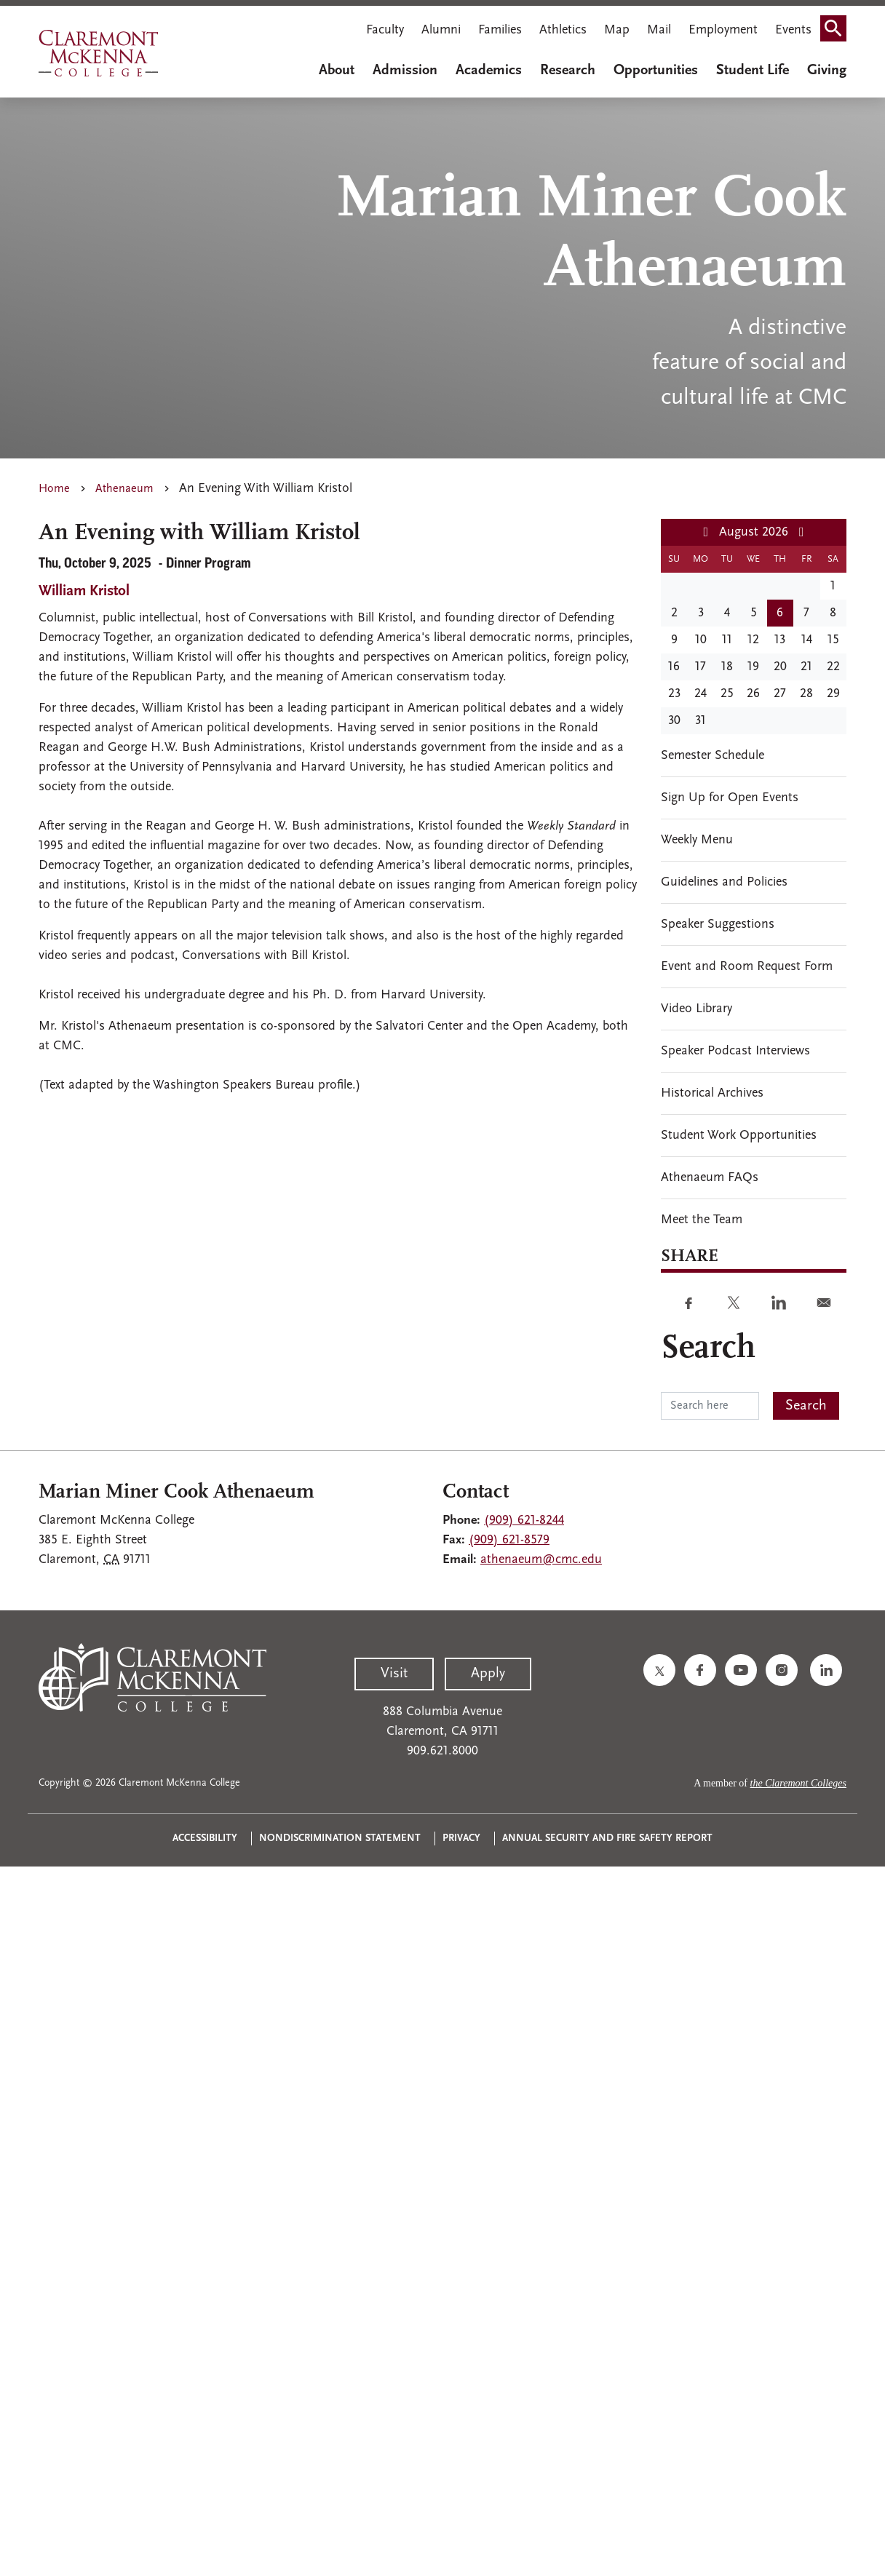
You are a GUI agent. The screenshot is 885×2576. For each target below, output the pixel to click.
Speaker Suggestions (717, 924)
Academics (489, 70)
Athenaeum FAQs (709, 1178)
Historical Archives (712, 1093)
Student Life (752, 70)
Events (793, 30)
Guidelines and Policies (724, 882)
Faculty (385, 30)
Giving (826, 70)
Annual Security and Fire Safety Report (607, 1838)
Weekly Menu (697, 840)
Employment (723, 30)
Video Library (696, 1009)
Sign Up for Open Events (729, 798)
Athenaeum (124, 489)
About (336, 70)
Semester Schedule (712, 756)
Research (567, 70)
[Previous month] (705, 533)
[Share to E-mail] (824, 1303)
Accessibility (204, 1838)
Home (54, 489)
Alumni (441, 30)
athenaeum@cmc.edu (541, 1560)
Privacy (461, 1838)
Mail (659, 30)
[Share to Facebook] (688, 1303)
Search (837, 32)
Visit (394, 1673)
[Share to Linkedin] (779, 1303)
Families (500, 30)
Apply (488, 1673)
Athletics (563, 30)
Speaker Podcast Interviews (735, 1051)
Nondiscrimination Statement (340, 1838)
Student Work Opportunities (739, 1135)
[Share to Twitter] (734, 1303)
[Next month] (801, 533)
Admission (405, 70)
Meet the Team (701, 1220)
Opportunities (656, 70)
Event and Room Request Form (747, 967)
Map (617, 30)
